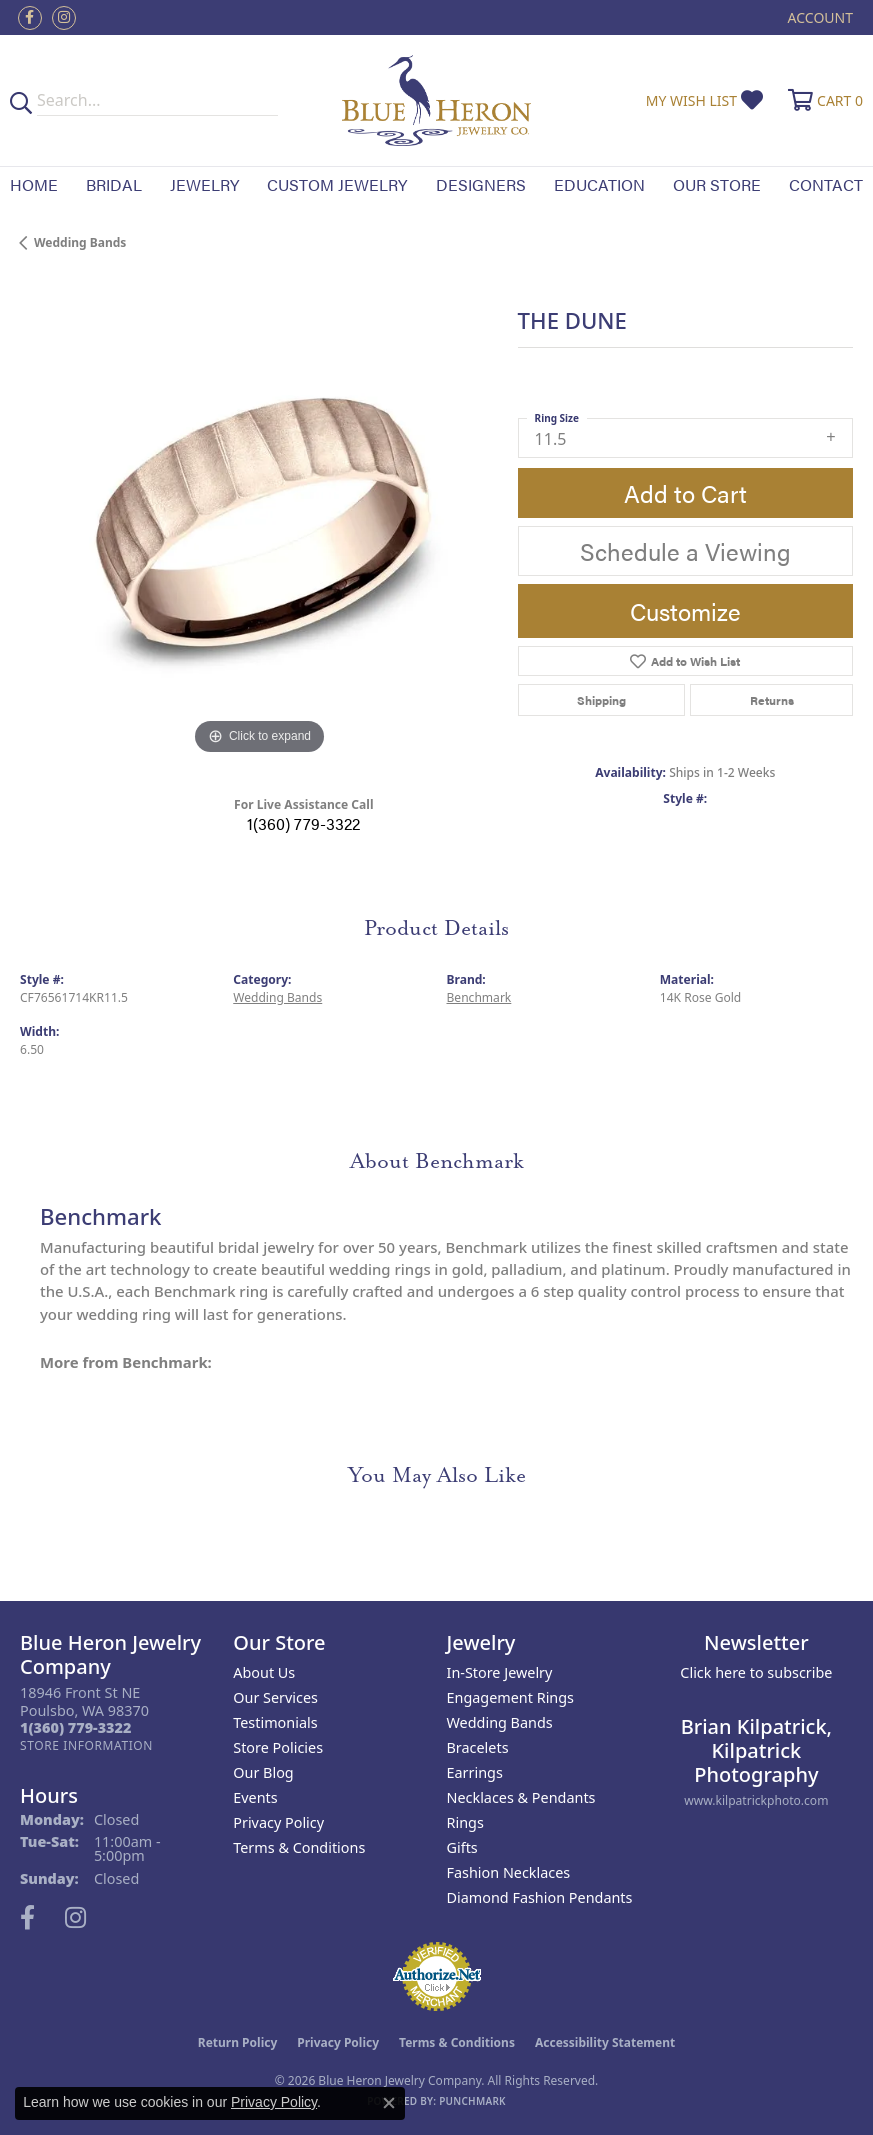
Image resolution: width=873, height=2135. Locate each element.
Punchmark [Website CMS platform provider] (472, 2101)
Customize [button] (685, 611)
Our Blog (263, 1772)
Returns (772, 700)
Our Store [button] (717, 184)
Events (255, 1797)
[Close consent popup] (389, 2103)
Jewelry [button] (204, 184)
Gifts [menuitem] (462, 1847)
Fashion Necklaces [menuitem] (509, 1872)
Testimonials (275, 1722)
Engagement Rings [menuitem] (511, 1697)
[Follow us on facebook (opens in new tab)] (30, 18)
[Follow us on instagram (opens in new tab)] (64, 18)
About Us (264, 1672)
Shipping (601, 700)
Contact (826, 184)
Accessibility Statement (605, 2042)
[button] (818, 17)
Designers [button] (481, 184)
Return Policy (238, 2042)
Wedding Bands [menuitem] (500, 1722)
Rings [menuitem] (465, 1822)
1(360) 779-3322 (303, 823)
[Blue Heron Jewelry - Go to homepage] (437, 100)
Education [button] (599, 184)
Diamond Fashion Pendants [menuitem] (540, 1897)
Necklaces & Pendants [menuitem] (521, 1797)
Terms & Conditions (299, 1847)
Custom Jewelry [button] (337, 184)
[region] (259, 521)
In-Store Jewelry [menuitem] (500, 1672)
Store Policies (278, 1747)
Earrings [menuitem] (475, 1772)
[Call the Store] (75, 1727)
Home (34, 184)
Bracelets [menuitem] (478, 1747)
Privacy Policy (278, 1822)
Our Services (275, 1697)
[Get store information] (86, 1745)
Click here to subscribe (756, 1672)
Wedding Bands (80, 242)
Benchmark (479, 997)
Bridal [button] (114, 184)
